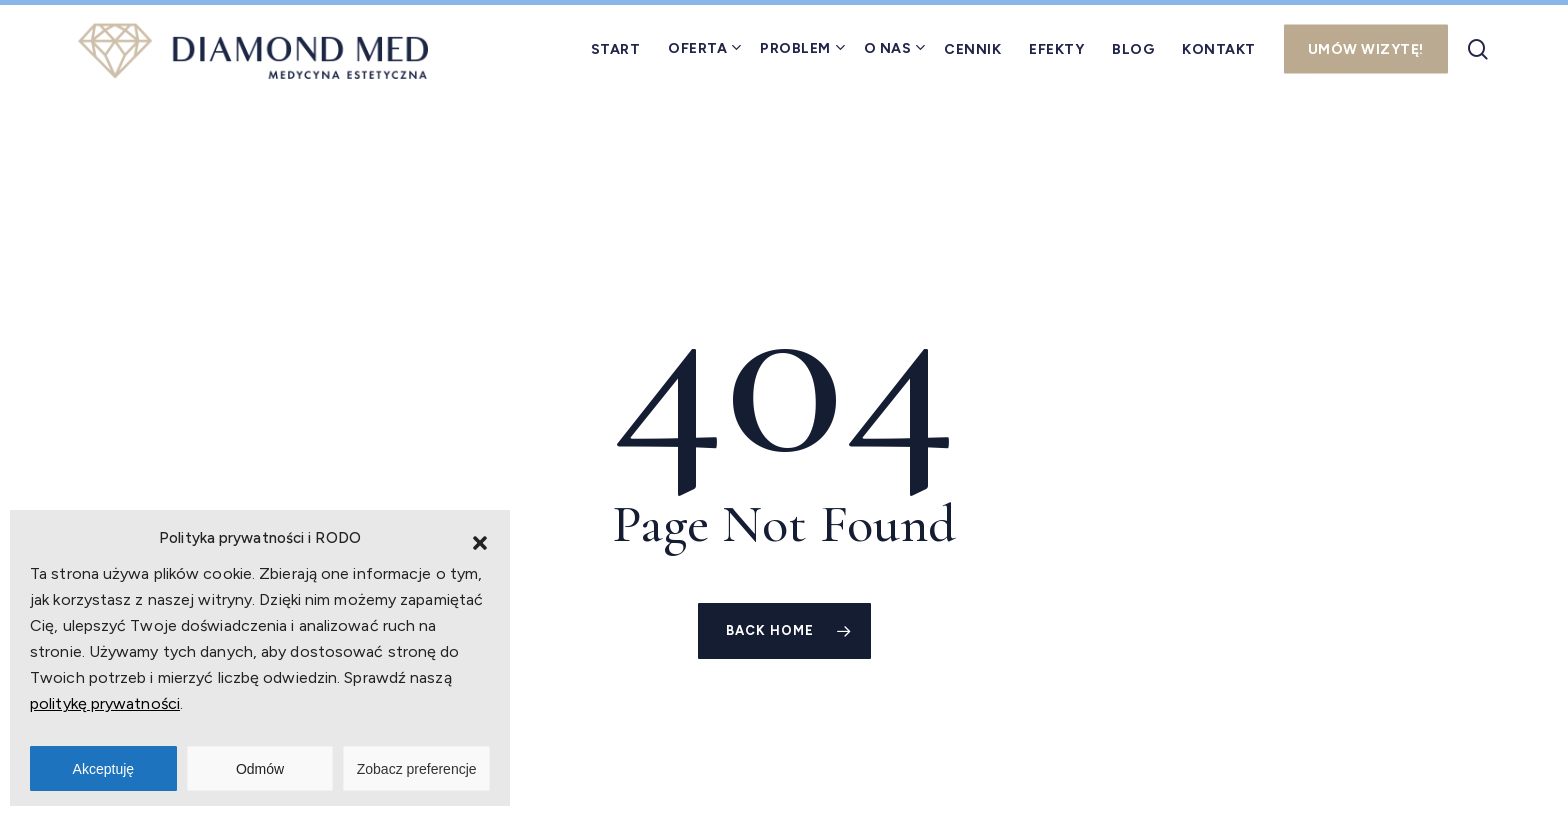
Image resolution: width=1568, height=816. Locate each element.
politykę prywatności (105, 703)
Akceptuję (103, 769)
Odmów (260, 769)
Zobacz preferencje (417, 769)
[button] (480, 543)
